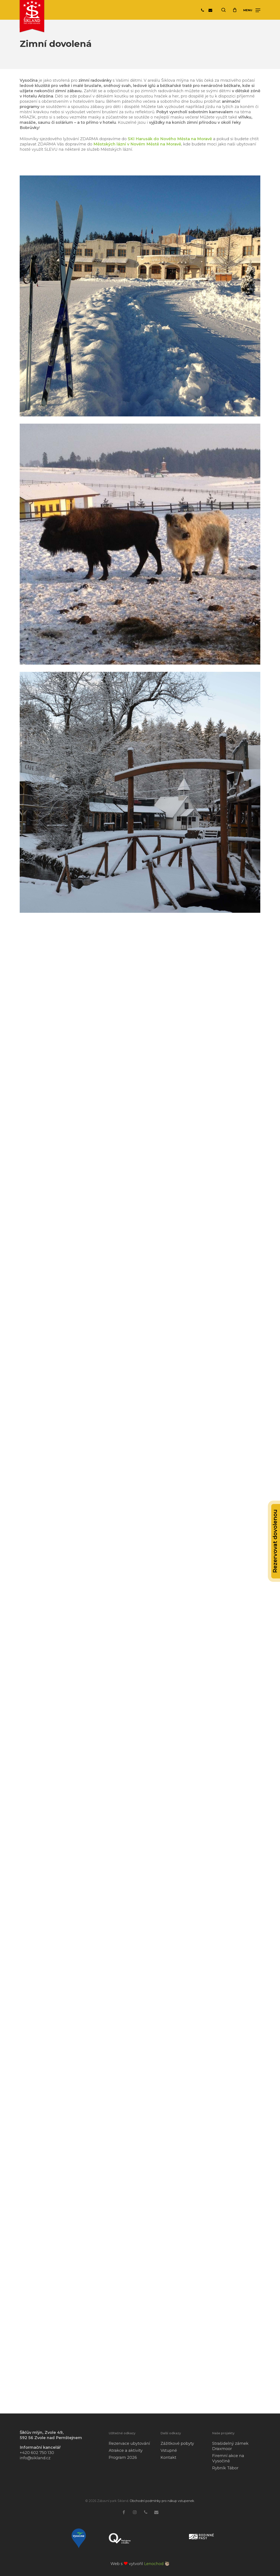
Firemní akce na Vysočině (228, 2458)
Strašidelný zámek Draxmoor (230, 2446)
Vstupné (169, 2450)
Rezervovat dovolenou (275, 1541)
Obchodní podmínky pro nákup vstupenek (162, 2501)
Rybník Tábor (225, 2468)
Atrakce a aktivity (126, 2450)
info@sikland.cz (35, 2458)
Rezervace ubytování (129, 2443)
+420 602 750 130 (37, 2452)
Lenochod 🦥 (157, 2563)
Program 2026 (123, 2457)
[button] (251, 10)
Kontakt (168, 2457)
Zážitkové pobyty (177, 2443)
